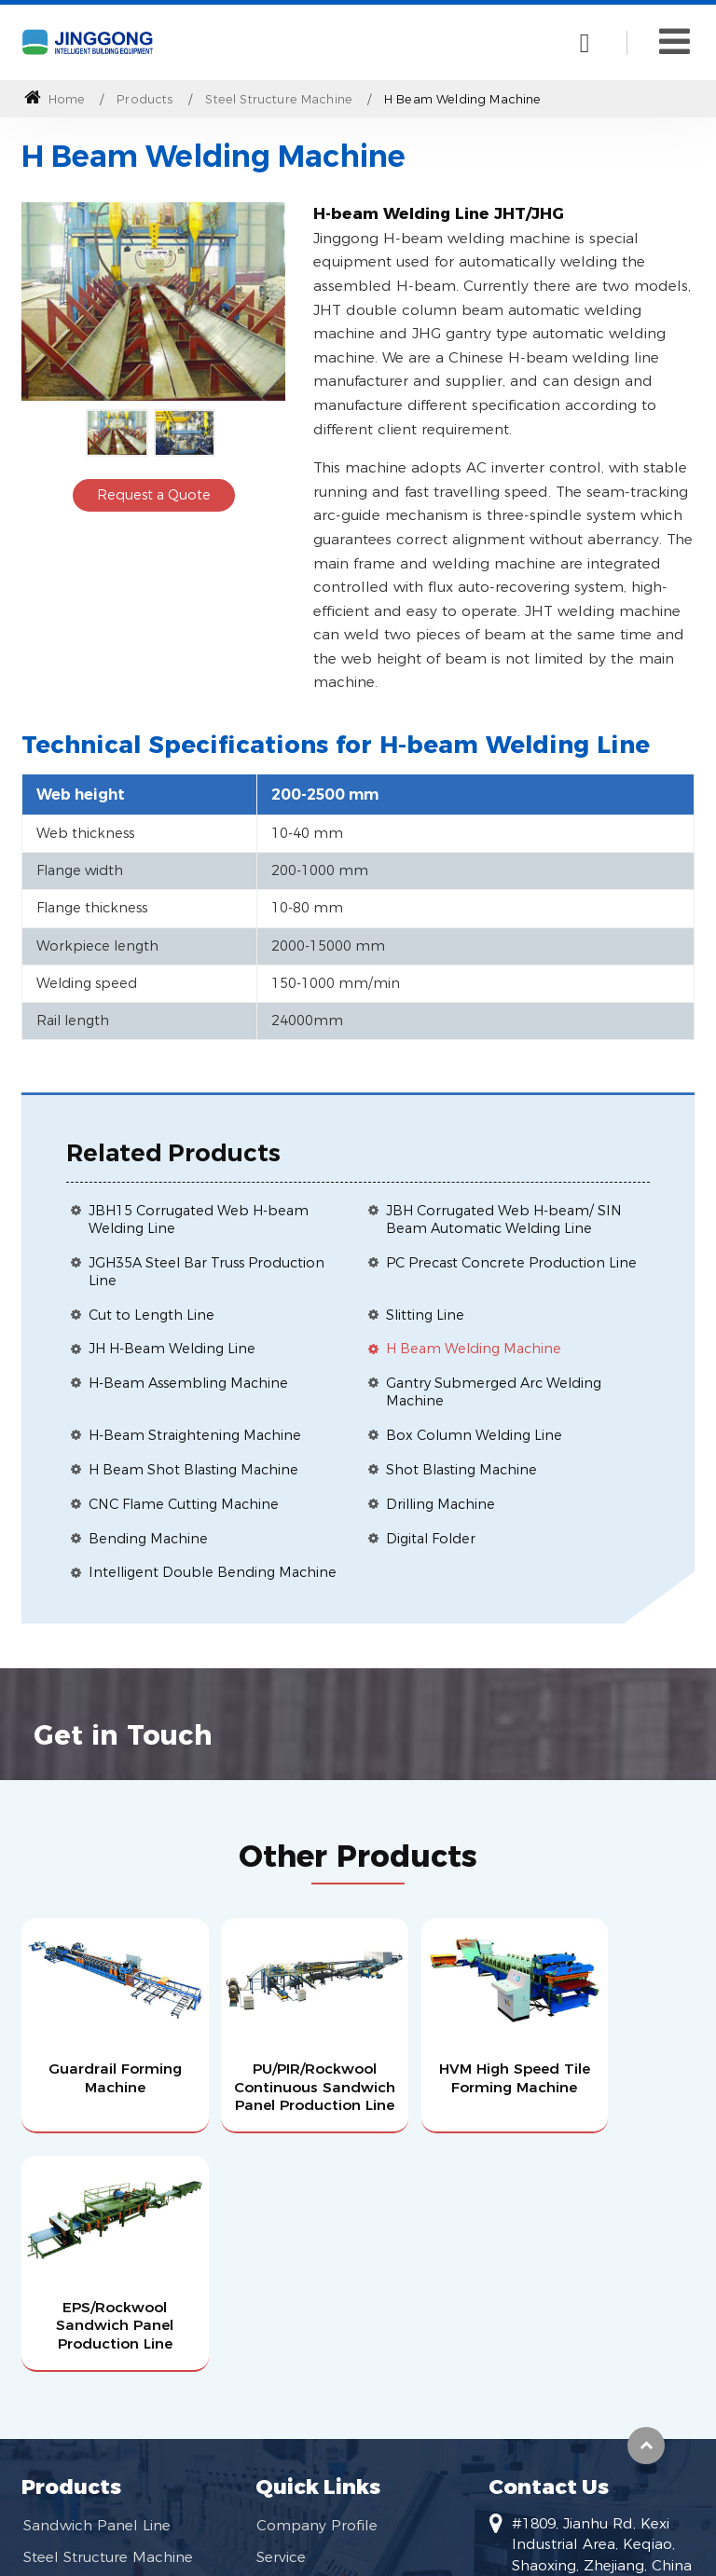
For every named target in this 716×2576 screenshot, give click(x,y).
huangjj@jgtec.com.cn (590, 2384)
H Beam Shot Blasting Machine (193, 1469)
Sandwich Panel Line (97, 2286)
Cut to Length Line (151, 1315)
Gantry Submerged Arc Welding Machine (493, 1392)
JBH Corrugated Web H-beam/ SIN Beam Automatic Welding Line (504, 1219)
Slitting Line (425, 1315)
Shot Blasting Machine (461, 1469)
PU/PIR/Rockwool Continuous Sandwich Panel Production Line (272, 2077)
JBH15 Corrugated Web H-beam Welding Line (199, 1219)
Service (281, 2318)
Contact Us (549, 2247)
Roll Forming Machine (102, 2351)
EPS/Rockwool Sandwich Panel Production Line (615, 2067)
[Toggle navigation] (674, 41)
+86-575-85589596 (576, 2474)
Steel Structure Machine (278, 99)
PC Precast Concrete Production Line (511, 1262)
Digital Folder (430, 1538)
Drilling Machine (440, 1504)
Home (54, 99)
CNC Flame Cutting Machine (184, 1504)
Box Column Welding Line (474, 1435)
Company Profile (317, 2286)
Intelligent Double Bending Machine (213, 1572)
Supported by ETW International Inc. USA (358, 2550)
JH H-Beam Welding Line (172, 1348)
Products (145, 99)
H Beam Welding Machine (473, 1348)
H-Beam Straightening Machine (195, 1435)
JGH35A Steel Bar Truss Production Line (206, 1271)
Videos (279, 2384)
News (276, 2417)
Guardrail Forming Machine (100, 2058)
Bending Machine (148, 1538)
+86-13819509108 (573, 2414)
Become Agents (313, 2351)
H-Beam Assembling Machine (188, 1383)
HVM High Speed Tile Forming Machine (444, 2067)
